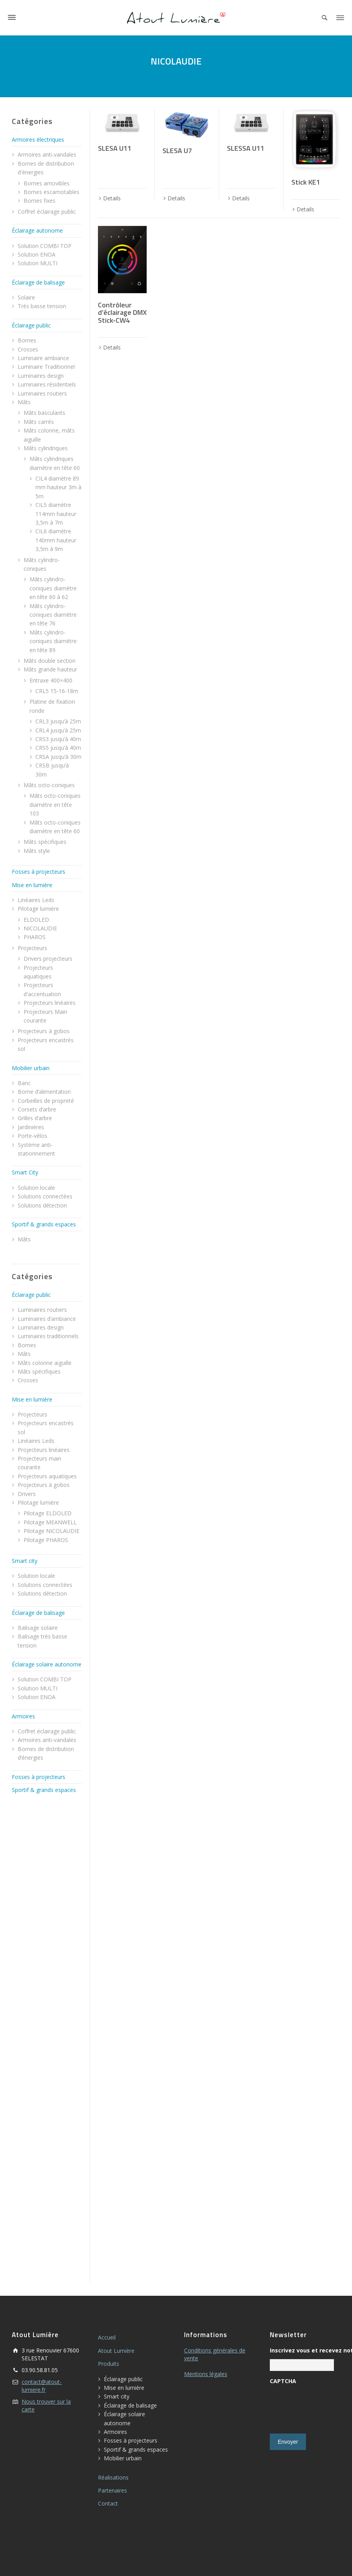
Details (112, 198)
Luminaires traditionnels (48, 1336)
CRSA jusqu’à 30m (58, 756)
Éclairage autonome (37, 230)
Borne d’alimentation (44, 1091)
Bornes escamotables (51, 192)
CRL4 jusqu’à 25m (58, 730)
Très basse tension (42, 306)
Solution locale (36, 1187)
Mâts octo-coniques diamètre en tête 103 (55, 804)
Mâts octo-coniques (49, 785)
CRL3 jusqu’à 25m (58, 721)
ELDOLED (36, 919)
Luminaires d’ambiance (47, 1318)
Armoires (23, 1716)
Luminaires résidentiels (47, 384)
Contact (108, 2503)
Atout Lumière (116, 2350)
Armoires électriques (38, 139)
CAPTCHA (283, 2381)
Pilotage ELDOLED (48, 1513)
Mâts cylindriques (46, 448)
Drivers (27, 1494)
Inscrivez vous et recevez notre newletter (302, 2350)
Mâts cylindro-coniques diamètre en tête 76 (53, 614)
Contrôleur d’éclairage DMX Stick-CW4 (122, 313)
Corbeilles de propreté (46, 1100)
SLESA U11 (114, 148)
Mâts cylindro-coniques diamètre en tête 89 (53, 641)
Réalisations (113, 2477)
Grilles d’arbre (35, 1118)
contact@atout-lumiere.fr (42, 2385)
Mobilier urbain (31, 1068)
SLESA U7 (177, 150)
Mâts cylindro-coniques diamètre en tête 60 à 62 (53, 588)
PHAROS (35, 937)
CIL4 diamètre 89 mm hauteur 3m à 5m (58, 487)
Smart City (25, 1172)
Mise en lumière (32, 885)
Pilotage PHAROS (46, 1540)
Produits (108, 2363)
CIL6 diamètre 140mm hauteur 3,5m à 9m (55, 540)
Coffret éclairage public (47, 211)
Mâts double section (50, 660)
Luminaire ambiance (43, 358)
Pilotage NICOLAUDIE (51, 1531)
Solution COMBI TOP (45, 246)
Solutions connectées (45, 1196)
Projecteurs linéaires (50, 1002)
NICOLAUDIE (40, 928)
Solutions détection (42, 1205)
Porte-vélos (32, 1135)
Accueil (107, 2337)
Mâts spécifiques (45, 841)
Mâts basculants (44, 412)
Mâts (24, 402)
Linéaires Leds (36, 900)
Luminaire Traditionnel (46, 366)
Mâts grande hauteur (50, 669)
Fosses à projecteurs (38, 871)
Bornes (27, 340)
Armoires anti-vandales (47, 154)
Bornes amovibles (47, 183)
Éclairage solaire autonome (46, 1664)
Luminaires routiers (42, 393)
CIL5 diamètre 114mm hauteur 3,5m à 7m (55, 513)
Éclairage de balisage (38, 282)
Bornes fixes (39, 200)
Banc (24, 1083)
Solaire (26, 297)
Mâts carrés (39, 421)
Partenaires (112, 2490)
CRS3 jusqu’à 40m (58, 739)
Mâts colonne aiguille (45, 1363)
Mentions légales (205, 2374)
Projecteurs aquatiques (47, 1476)
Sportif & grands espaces (44, 1224)
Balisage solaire (38, 1627)
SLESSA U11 (245, 148)
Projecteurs (32, 948)
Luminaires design (41, 375)
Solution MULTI (37, 263)
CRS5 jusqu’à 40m (58, 747)
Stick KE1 (305, 182)
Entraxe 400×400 (50, 680)
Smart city (24, 1560)
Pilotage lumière (38, 908)
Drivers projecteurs (48, 958)
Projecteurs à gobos (44, 1031)
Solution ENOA (36, 254)
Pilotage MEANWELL (50, 1522)
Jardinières (31, 1127)
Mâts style (37, 850)
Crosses (28, 349)
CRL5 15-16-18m (56, 691)
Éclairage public (31, 325)
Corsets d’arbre (37, 1109)
